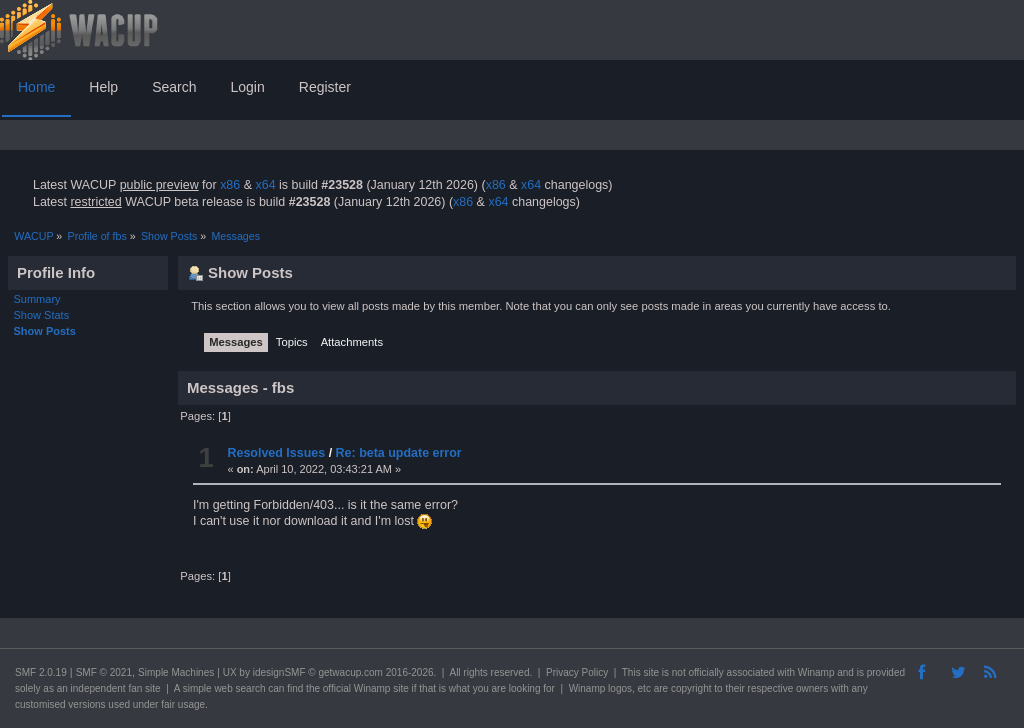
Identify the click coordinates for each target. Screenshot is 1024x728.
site (651, 672)
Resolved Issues (276, 453)
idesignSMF (279, 672)
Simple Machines (176, 672)
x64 (265, 185)
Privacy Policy (577, 672)
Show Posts (45, 331)
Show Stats (42, 315)
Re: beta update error (399, 453)
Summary (37, 299)
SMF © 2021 (104, 672)
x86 (230, 185)
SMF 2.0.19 (41, 672)
